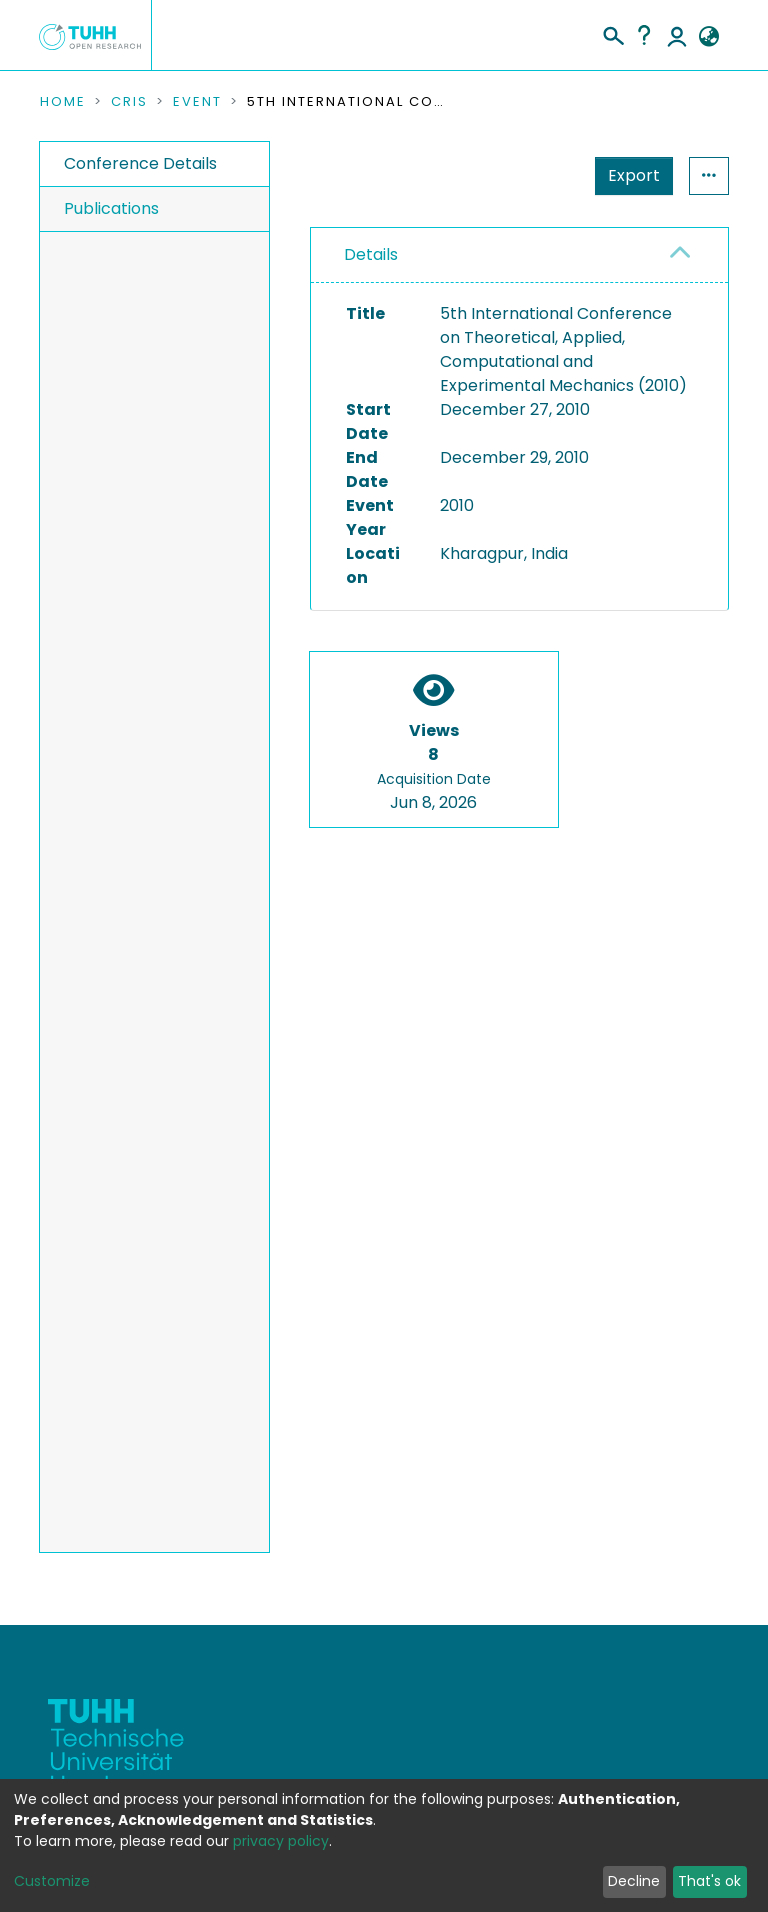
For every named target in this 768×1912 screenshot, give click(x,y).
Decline (634, 1881)
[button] (708, 37)
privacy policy (281, 1841)
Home (63, 102)
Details (371, 254)
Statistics (628, 175)
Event (197, 102)
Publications (111, 208)
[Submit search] (612, 33)
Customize (52, 1881)
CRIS (129, 102)
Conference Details (140, 163)
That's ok (709, 1881)
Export (536, 175)
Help (644, 35)
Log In (677, 35)
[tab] (519, 255)
